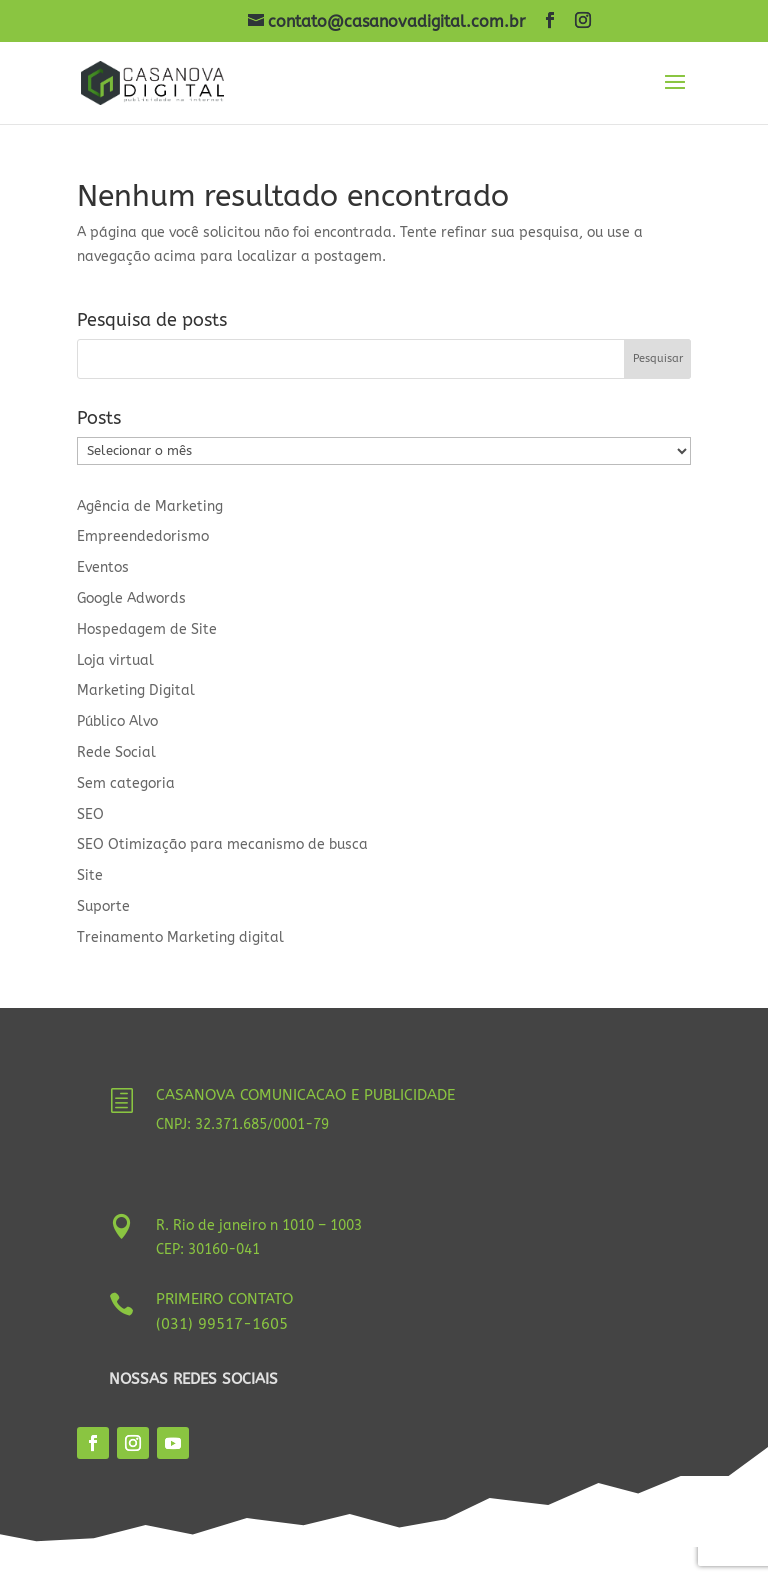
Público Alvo (117, 721)
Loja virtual (115, 660)
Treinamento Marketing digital (180, 937)
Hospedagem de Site (147, 629)
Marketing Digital (136, 690)
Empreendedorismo (143, 536)
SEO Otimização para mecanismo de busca (222, 844)
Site (90, 875)
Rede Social (116, 752)
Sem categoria (126, 783)
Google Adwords (131, 598)
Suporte (103, 906)
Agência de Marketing (150, 506)
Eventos (103, 567)
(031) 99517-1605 (222, 1324)
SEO (90, 814)
